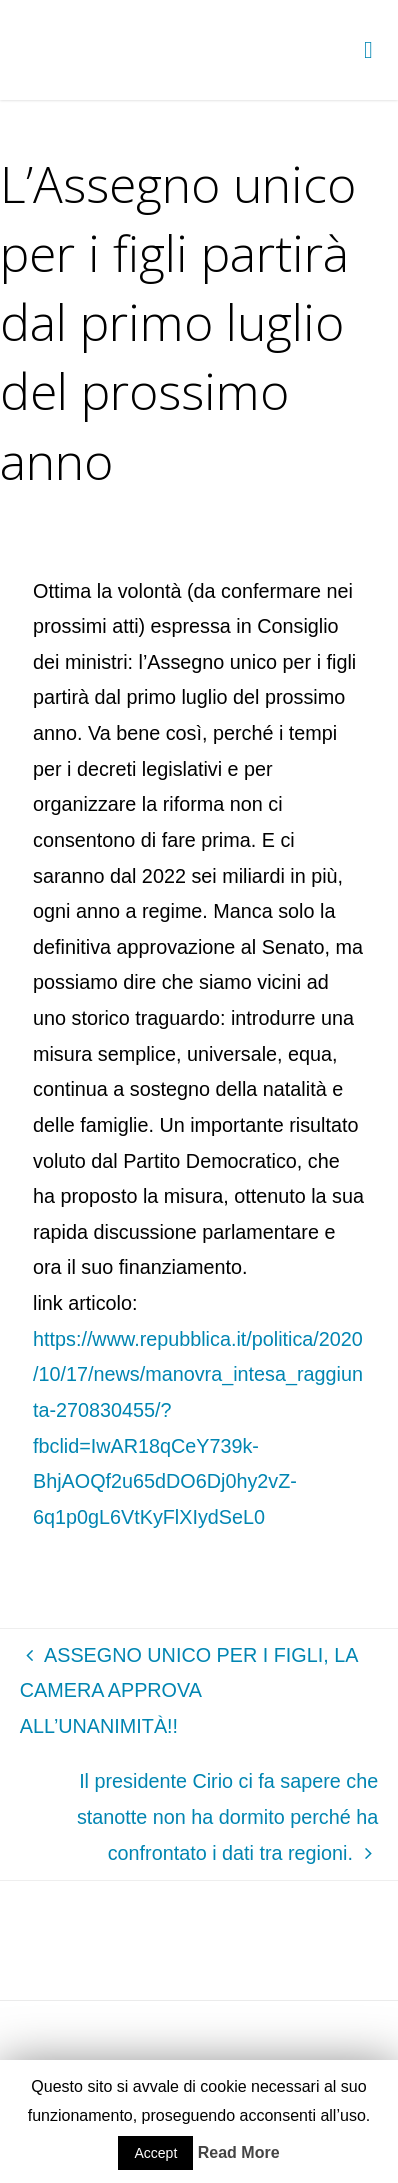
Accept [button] (155, 2153)
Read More (239, 2152)
